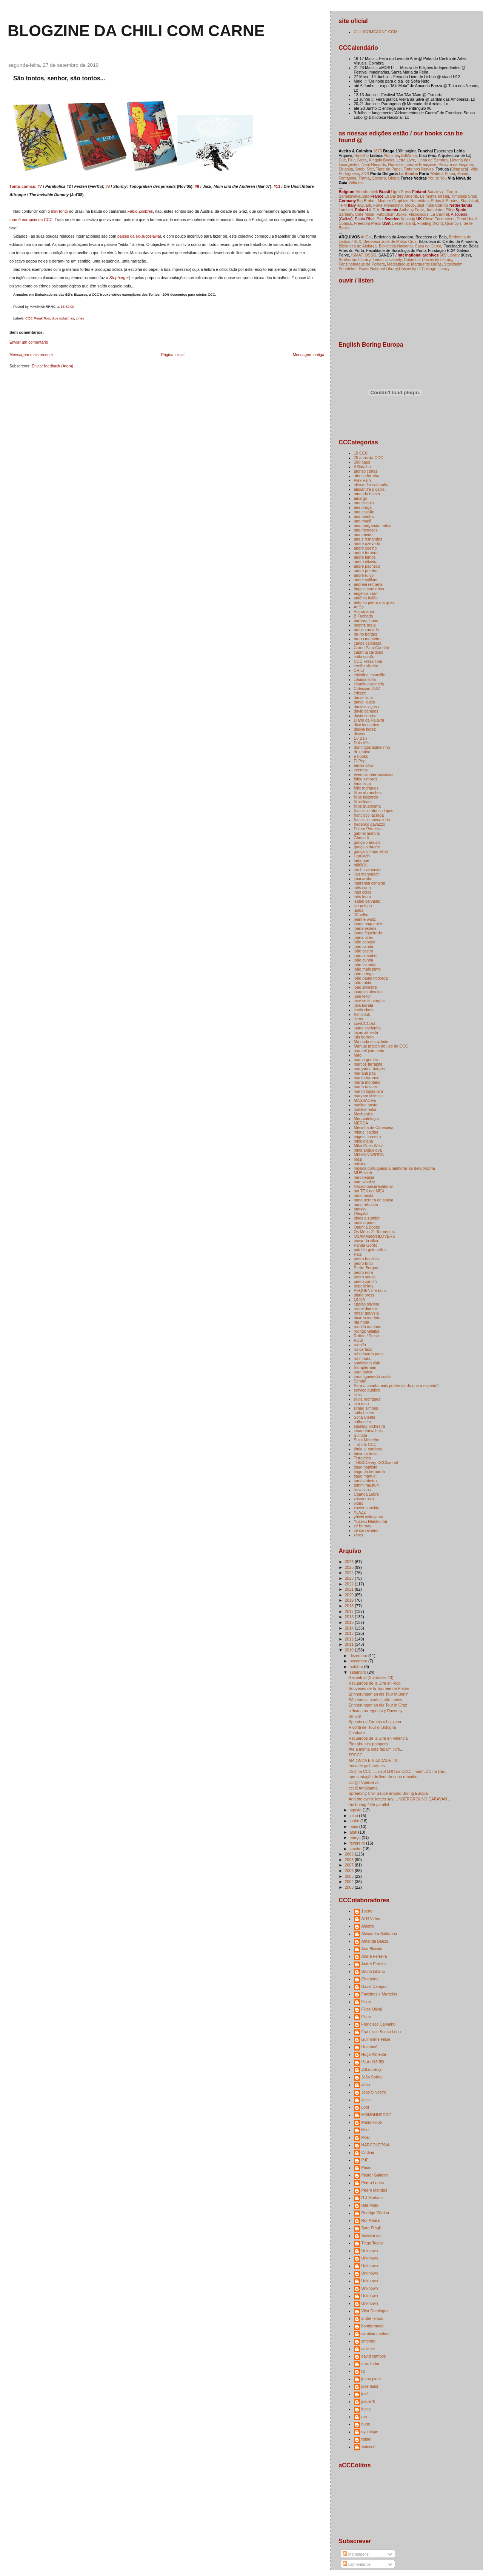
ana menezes (366, 530)
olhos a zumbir (367, 1218)
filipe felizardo (366, 797)
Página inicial (173, 354)
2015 (350, 1622)
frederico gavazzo (369, 824)
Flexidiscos (418, 214)
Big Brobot (366, 200)
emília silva (364, 765)
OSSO (370, 255)
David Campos (374, 1986)
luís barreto (364, 1037)
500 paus (362, 462)
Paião (366, 2167)
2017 (350, 1611)
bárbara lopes (366, 620)
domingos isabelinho (372, 747)
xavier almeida (367, 1507)
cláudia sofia (365, 679)
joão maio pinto (367, 969)
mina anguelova (368, 1150)
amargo (361, 498)
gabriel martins (367, 833)
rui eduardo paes (369, 1354)
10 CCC (361, 453)
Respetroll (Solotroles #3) (371, 1677)
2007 (350, 1865)
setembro (358, 1672)
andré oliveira (366, 561)
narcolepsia (364, 1177)
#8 (107, 186)
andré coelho (365, 548)
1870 (377, 151)
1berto (367, 1911)
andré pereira (366, 570)
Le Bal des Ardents (401, 196)
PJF (365, 2160)
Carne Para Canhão (371, 647)
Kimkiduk (362, 1014)
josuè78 (368, 2401)
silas (358, 1394)
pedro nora (363, 1272)
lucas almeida (366, 1032)
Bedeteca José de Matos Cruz (390, 241)
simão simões (366, 1408)
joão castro (363, 951)
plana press (364, 1295)
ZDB (365, 173)
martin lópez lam (368, 1091)
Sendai (360, 1381)
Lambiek (346, 209)
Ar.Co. (366, 237)
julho (354, 1815)
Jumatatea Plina (440, 209)
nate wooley (364, 1182)
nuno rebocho (366, 1204)
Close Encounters (438, 219)
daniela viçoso (366, 706)
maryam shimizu (368, 1096)
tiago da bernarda (369, 1471)
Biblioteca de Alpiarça (358, 246)
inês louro (362, 896)
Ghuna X (362, 838)
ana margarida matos (372, 525)
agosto (356, 1810)
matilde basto (366, 1105)
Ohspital (361, 1213)
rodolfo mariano (367, 1326)
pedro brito (363, 1263)
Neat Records (373, 164)
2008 (350, 1859)
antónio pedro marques (374, 602)
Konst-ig (408, 219)
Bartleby (346, 214)
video (358, 1503)
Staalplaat (469, 200)
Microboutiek (366, 191)
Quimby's (453, 223)
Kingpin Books (381, 160)
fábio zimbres (366, 779)
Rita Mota (369, 2205)
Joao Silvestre (373, 2092)
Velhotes (355, 182)
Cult (342, 160)
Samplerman (365, 1367)
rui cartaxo (363, 1349)
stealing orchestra (369, 1426)
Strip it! (355, 1716)
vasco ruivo (364, 1498)
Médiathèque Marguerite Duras (414, 264)
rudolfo (360, 1345)
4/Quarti (364, 205)
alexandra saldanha (371, 484)
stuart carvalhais (368, 1431)
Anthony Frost (411, 209)
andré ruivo (364, 575)
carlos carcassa (367, 643)
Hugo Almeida (373, 2054)
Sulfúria (361, 1435)
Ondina (367, 2152)
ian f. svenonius (367, 869)
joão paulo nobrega (371, 978)
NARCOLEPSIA (375, 2145)
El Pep (360, 761)
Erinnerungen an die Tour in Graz (378, 1705)
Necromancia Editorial (373, 1186)
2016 (350, 1616)
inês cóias (363, 892)
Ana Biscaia (372, 1948)
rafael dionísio (366, 1308)
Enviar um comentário (28, 342)
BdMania (409, 155)
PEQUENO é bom (370, 1290)
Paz (380, 219)
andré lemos (365, 557)
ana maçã (362, 521)
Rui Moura (370, 2220)
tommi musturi (366, 1485)
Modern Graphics (393, 200)
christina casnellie (369, 675)
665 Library (450, 255)
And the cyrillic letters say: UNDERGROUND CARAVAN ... (400, 1799)
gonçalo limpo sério (371, 851)
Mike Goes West (368, 1145)
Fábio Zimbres (140, 211)
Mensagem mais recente (31, 354)
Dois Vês (362, 742)
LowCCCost (364, 1023)
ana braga (363, 507)
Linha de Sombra (432, 160)
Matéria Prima (443, 173)
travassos (362, 1489)
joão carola (363, 946)
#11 (277, 186)
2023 (350, 1578)
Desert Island (403, 223)
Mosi (358, 1159)
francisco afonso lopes (374, 810)
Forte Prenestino (388, 205)
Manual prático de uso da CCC (381, 1046)
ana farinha (364, 516)
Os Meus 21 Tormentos (374, 1231)
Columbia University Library (428, 259)
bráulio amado (366, 629)
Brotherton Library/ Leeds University (370, 259)
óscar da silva (366, 1240)
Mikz (365, 2129)
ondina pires (364, 1222)
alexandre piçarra (369, 489)
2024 (350, 1572)
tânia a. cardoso (368, 1449)
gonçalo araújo (367, 842)
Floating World (430, 223)
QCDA (359, 1299)
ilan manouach (367, 874)
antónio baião (366, 598)
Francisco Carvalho (378, 2024)
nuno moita (364, 1195)
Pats (358, 1254)
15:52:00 (67, 307)
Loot (365, 2107)
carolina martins (375, 2333)
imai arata (362, 878)
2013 (350, 1633)
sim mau (361, 1403)
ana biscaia (364, 503)
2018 (350, 1606)
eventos (361, 770)
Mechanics (363, 1114)
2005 (350, 1876)
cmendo (368, 2341)
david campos (366, 711)
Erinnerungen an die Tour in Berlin (379, 1694)
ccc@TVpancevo (364, 1782)
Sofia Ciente (364, 1417)
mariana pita (365, 1073)
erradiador (370, 2363)
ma (364, 2416)
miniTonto (59, 211)
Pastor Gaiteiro (374, 2175)
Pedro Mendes (374, 2190)
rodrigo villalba (367, 1331)
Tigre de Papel (388, 169)
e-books (361, 756)
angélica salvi (366, 593)
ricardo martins (367, 1317)
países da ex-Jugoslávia (138, 236)
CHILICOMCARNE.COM (376, 31)
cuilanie (368, 2348)
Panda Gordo (366, 1245)
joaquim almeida (368, 991)
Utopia (393, 178)
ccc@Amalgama (363, 1788)
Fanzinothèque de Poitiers (362, 264)
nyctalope (369, 2431)
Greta (361, 160)
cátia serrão (364, 656)
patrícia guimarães (370, 1249)
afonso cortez (366, 471)
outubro (356, 1666)
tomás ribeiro (365, 1480)
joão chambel (366, 955)
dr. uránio (362, 752)
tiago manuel (365, 1476)
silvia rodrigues (367, 1399)
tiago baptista (366, 1467)
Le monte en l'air (434, 196)
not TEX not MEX (369, 1191)
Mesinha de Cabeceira (374, 1127)
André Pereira (373, 1964)
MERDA (361, 1123)
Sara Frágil (371, 2228)
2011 (350, 1644)
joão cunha (363, 960)
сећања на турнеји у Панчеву (376, 1710)
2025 (350, 1567)
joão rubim (363, 982)
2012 (350, 1639)
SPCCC (356, 1755)
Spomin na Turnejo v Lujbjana (375, 1721)
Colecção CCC (367, 688)
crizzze (360, 693)
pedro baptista (366, 1259)
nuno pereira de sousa (374, 1200)
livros (358, 1019)
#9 (197, 186)
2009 (350, 1854)
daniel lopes (364, 702)
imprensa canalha (369, 883)
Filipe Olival (371, 2009)
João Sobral (372, 2077)
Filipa (366, 2001)
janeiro (356, 1848)
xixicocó (368, 2446)
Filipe (366, 2016)
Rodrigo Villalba (375, 2212)
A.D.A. (374, 209)
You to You (437, 178)
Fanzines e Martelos (379, 1994)
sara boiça (363, 1372)
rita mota (361, 1322)
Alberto (367, 1926)
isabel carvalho (367, 901)
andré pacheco (367, 566)
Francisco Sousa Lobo (381, 2031)
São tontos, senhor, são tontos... (59, 78)
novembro (358, 1661)
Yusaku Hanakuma (370, 1521)
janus (358, 910)
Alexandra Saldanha (379, 1933)
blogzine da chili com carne (136, 31)
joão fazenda (365, 964)
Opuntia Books (367, 1227)
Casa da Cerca (428, 246)
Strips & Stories (444, 200)
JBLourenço (372, 2069)
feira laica (362, 783)
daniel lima (363, 697)
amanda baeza (367, 494)
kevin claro (363, 1010)
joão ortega (364, 973)
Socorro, (379, 178)
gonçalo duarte (367, 847)
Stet (370, 169)
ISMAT (357, 255)
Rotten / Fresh (366, 1335)
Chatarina (370, 1979)
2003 (350, 1887)
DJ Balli (361, 738)
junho (354, 1821)
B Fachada (363, 616)
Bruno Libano (373, 1971)
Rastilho (361, 155)
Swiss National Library (378, 268)
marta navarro (366, 1086)
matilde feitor (365, 1109)
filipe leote (363, 801)
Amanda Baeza (375, 1941)
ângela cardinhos (369, 589)
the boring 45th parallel (369, 1804)
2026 (350, 1561)
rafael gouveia (366, 1313)
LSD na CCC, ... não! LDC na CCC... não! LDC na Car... (398, 1771)
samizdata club (367, 1363)
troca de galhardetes (367, 1765)
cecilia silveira (366, 666)
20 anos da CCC (368, 457)
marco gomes (366, 1059)
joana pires (363, 937)
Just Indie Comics (432, 205)
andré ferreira (366, 552)
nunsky (360, 1209)
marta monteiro (367, 1082)
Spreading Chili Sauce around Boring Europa (388, 1793)
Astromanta (364, 611)
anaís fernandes (368, 539)
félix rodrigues (366, 788)
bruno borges (365, 634)
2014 (350, 1628)
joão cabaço (364, 942)
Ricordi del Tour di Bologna (372, 1727)
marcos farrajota (368, 1064)
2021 (350, 1589)
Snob (360, 169)
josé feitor (362, 996)
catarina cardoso (368, 652)
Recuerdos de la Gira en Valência (378, 1738)
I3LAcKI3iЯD (372, 2062)
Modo (410, 205)
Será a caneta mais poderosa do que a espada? (396, 1385)
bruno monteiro (367, 638)
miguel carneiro (367, 1136)
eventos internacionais (374, 774)
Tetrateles (362, 1458)
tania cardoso (366, 1453)
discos (359, 733)
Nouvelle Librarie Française (412, 164)
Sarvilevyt (436, 191)
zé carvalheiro (366, 1530)
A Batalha (362, 466)
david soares (365, 715)
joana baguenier (368, 924)
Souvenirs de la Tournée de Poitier (379, 1688)
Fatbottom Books (392, 214)
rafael (366, 2439)
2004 (350, 1881)
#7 (40, 186)
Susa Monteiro (367, 1440)
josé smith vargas (369, 1000)
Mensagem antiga (309, 354)
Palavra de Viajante (455, 164)
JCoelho (361, 914)
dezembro (358, 1655)
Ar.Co (359, 607)
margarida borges (369, 1068)
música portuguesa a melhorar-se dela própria (394, 1168)
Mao (357, 1055)
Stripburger (119, 277)
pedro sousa (365, 1277)
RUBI (358, 1340)
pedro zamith (365, 1281)
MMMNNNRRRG (369, 1154)
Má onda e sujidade (371, 1041)
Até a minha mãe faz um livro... (376, 1749)
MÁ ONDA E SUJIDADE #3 (373, 1760)
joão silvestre (365, 987)
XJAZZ (360, 1512)
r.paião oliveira (367, 1304)
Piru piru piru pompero (368, 1744)
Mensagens (356, 2554)
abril (353, 1832)
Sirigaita (346, 169)
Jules (366, 2099)
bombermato (372, 2326)
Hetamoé (369, 2047)
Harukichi (362, 856)
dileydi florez (365, 729)
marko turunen (367, 1077)
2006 (350, 1870)
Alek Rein (362, 480)
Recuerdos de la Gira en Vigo (375, 1683)
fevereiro (357, 1843)
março (355, 1837)
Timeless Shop (464, 196)
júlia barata (363, 1005)
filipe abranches (368, 792)
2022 (350, 1584)
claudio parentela (369, 684)
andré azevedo (367, 543)
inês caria (362, 887)
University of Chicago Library (424, 268)
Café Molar (364, 214)
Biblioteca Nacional (395, 246)
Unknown (369, 2250)
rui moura (362, 1358)
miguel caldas (366, 1132)
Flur (351, 160)
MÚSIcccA (363, 1172)
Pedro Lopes (372, 2182)
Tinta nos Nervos (419, 169)
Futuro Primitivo (368, 828)
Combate (357, 1732)
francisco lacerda (369, 815)
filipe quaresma (367, 806)
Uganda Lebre (366, 1494)
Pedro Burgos (366, 1268)
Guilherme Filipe (376, 2039)
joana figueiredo (368, 933)
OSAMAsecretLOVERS (374, 1236)
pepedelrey (364, 1286)
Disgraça (459, 169)
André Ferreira (374, 1956)
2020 (350, 1595)
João (365, 2084)
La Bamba (408, 173)
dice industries (63, 318)
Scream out (371, 2235)
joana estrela (365, 928)
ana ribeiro (363, 534)
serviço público (367, 1390)
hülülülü (361, 865)
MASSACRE (365, 1100)
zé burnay (362, 1526)
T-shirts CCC (365, 1444)
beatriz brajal (365, 625)
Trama (364, 178)
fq (363, 2371)
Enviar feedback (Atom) (52, 366)
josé (365, 2394)
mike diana (363, 1141)
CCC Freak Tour (37, 318)
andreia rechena (368, 584)
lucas (366, 2409)
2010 (350, 1650)
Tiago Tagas (372, 2243)
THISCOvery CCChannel (376, 1462)
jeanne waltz (365, 919)
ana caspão (364, 512)
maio (354, 1826)
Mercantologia (366, 1118)
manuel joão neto (369, 1050)
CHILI (359, 670)
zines (80, 318)
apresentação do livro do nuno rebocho (383, 1776)
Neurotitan (419, 200)
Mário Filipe (371, 2122)
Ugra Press (401, 191)
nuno (365, 2424)
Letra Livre (406, 160)
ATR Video (370, 1918)
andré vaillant (366, 580)
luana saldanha (367, 1028)
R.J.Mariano (372, 2197)
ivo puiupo (363, 905)
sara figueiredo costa (372, 1376)
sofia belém (364, 1412)
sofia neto (362, 1421)
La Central (440, 214)
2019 (350, 1600)
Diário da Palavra (369, 720)
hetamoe (361, 860)
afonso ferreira (367, 475)
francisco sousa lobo (372, 819)
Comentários (357, 2564)
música (360, 1163)
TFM (343, 205)
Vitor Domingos (375, 2311)
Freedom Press (367, 223)
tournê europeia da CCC (30, 219)
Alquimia (391, 155)
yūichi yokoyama (368, 1517)
